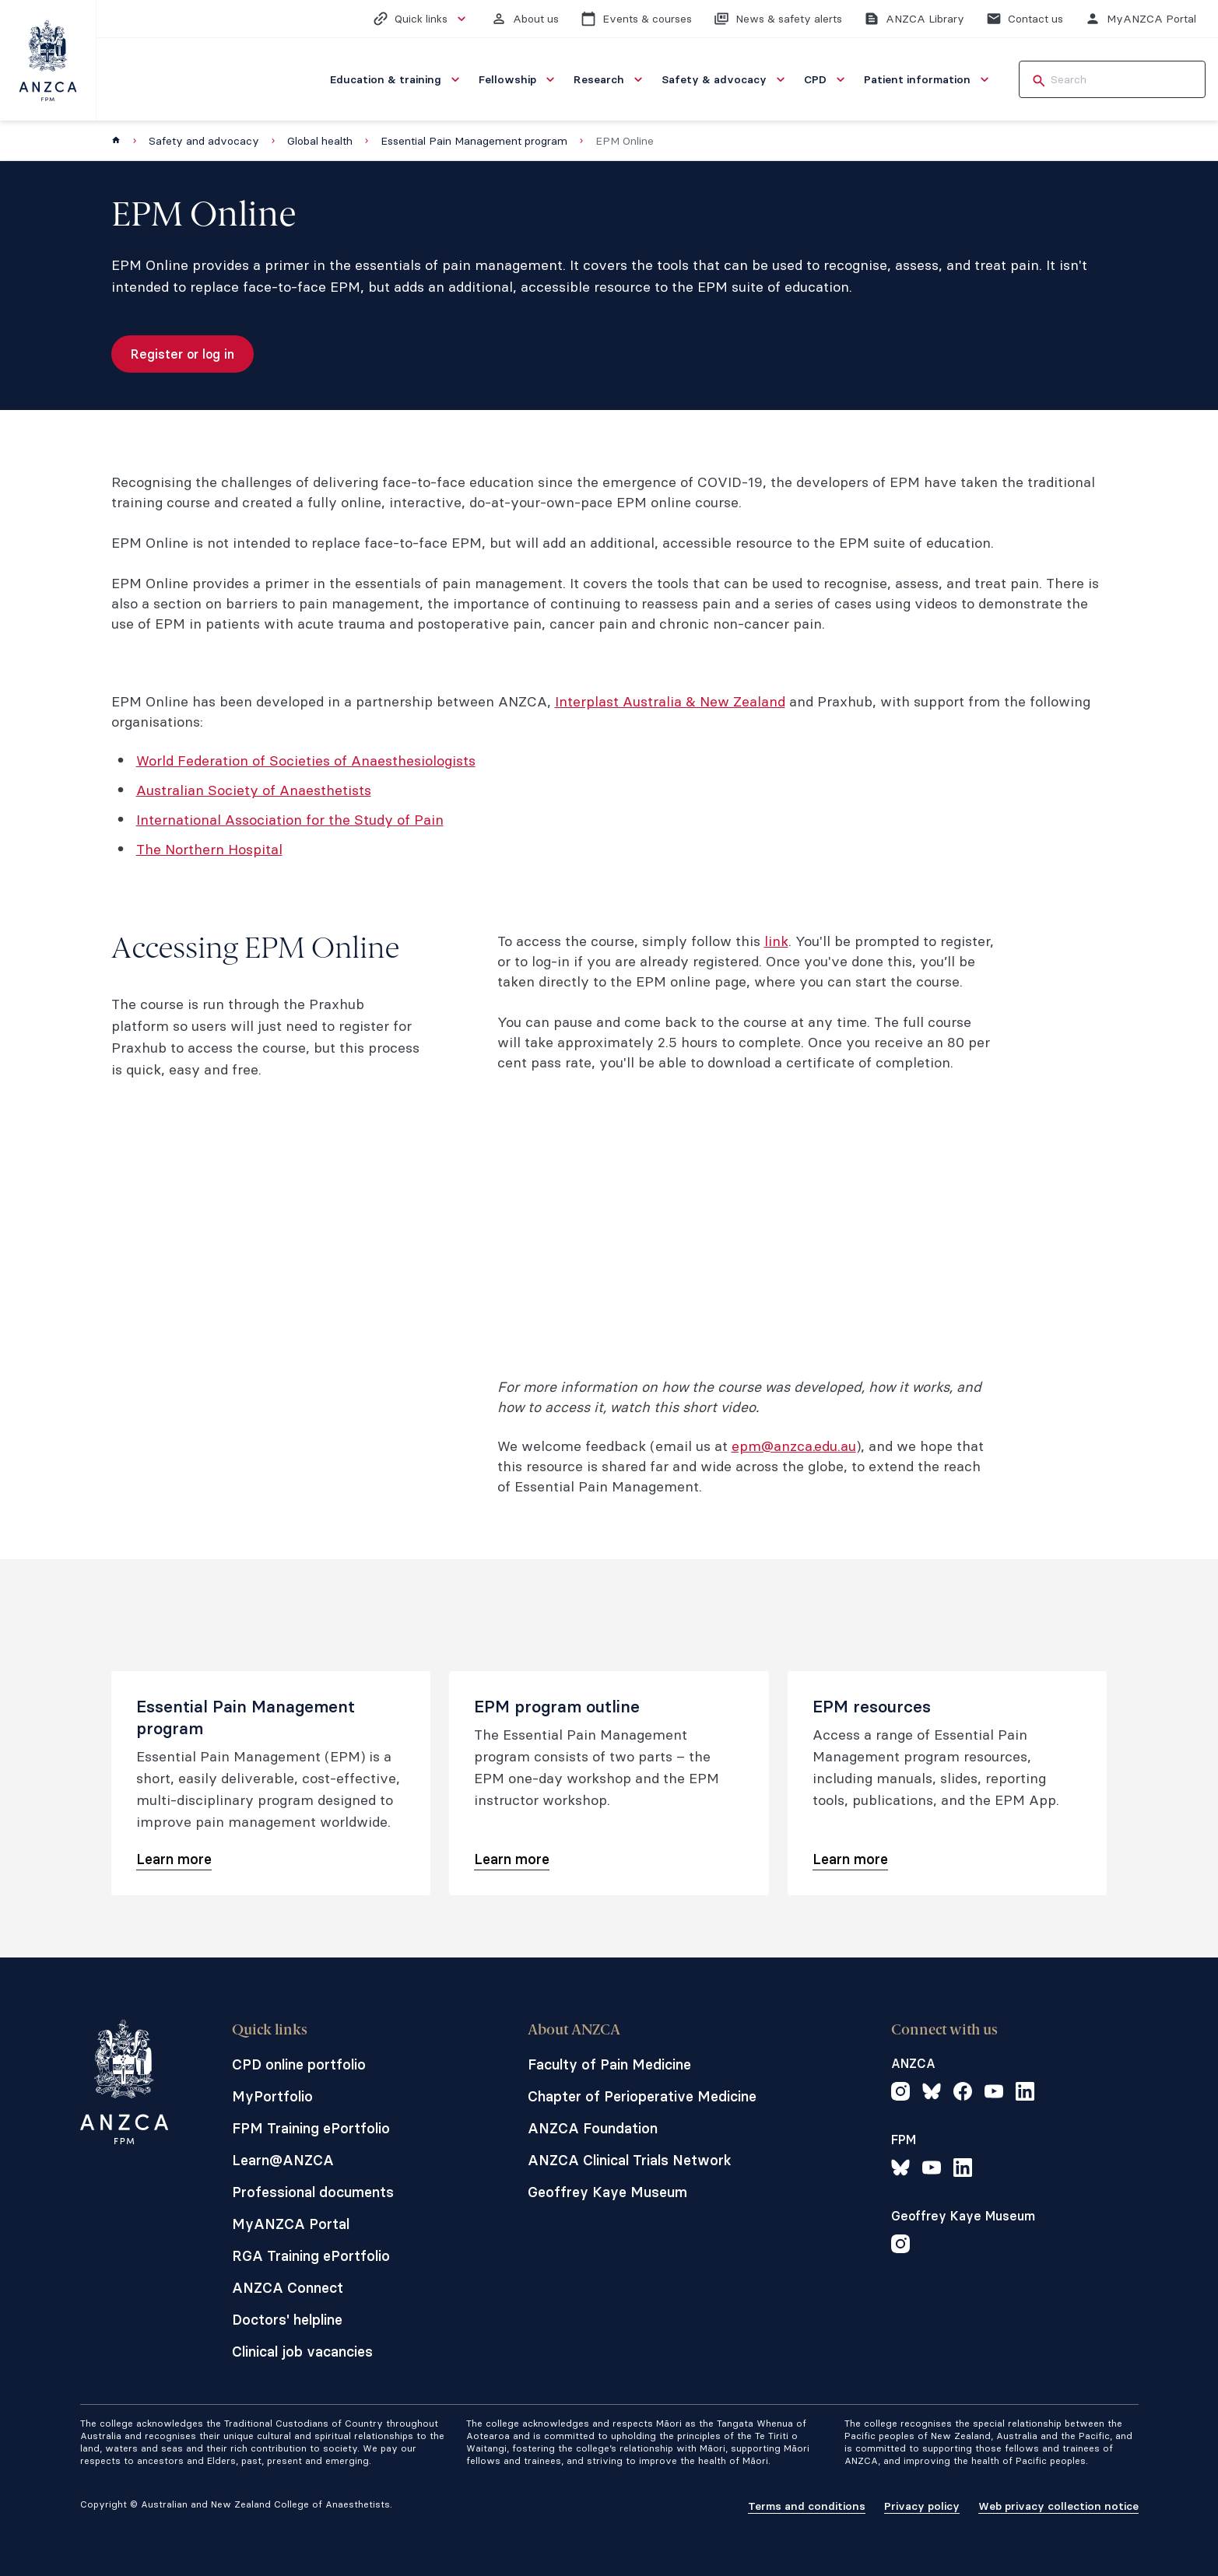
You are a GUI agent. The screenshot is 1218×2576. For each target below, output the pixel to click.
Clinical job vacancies (302, 2351)
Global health (320, 141)
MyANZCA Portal (290, 2224)
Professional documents (313, 2192)
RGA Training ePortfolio (311, 2256)
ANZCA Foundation (593, 2128)
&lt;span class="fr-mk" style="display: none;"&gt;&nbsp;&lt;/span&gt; (746, 1232)
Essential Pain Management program (474, 141)
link (776, 941)
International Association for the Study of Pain (290, 820)
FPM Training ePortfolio (311, 2128)
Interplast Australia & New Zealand (670, 701)
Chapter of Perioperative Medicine (642, 2096)
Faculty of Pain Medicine (609, 2064)
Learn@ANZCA (283, 2160)
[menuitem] (396, 79)
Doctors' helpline (287, 2320)
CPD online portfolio (299, 2064)
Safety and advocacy (204, 141)
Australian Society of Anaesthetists (253, 790)
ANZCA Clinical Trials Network (630, 2160)
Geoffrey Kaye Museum (607, 2192)
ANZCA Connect (287, 2288)
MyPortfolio (272, 2096)
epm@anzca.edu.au (794, 1446)
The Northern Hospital (209, 849)
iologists (448, 760)
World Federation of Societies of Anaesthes (278, 760)
